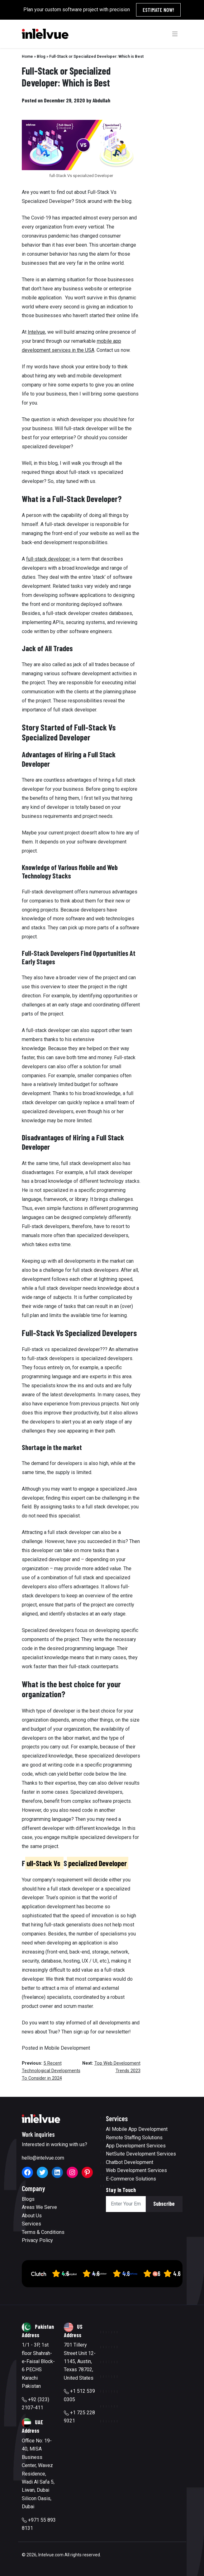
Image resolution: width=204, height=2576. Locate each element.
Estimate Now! (158, 9)
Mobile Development (67, 2048)
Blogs (28, 2199)
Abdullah (101, 100)
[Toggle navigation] (175, 34)
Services (31, 2224)
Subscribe (164, 2203)
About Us (32, 2216)
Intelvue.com (51, 2554)
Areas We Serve (39, 2207)
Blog (41, 56)
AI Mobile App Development (137, 2129)
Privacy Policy (37, 2240)
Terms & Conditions (43, 2232)
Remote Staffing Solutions (134, 2138)
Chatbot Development (129, 2162)
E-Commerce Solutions (131, 2179)
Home (27, 56)
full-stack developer (48, 559)
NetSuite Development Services (141, 2154)
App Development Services (136, 2146)
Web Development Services (136, 2170)
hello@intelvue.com (43, 2158)
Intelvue (36, 332)
